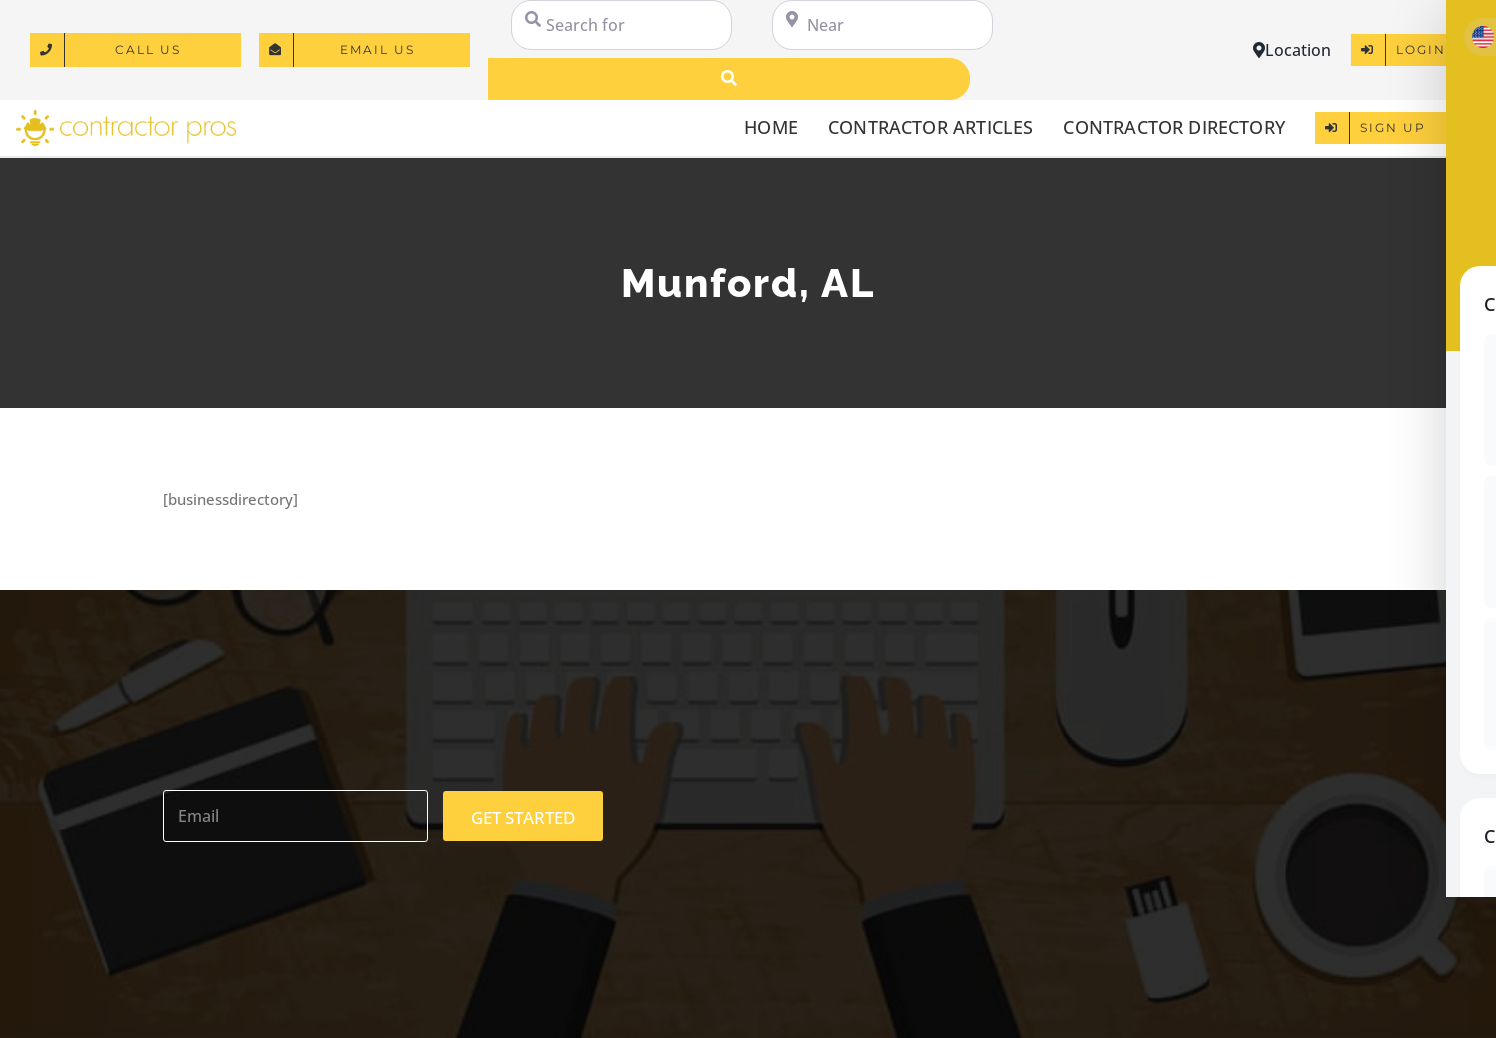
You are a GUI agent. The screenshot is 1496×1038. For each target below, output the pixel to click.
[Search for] (621, 25)
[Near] (882, 25)
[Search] (729, 79)
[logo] (126, 117)
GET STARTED (523, 817)
